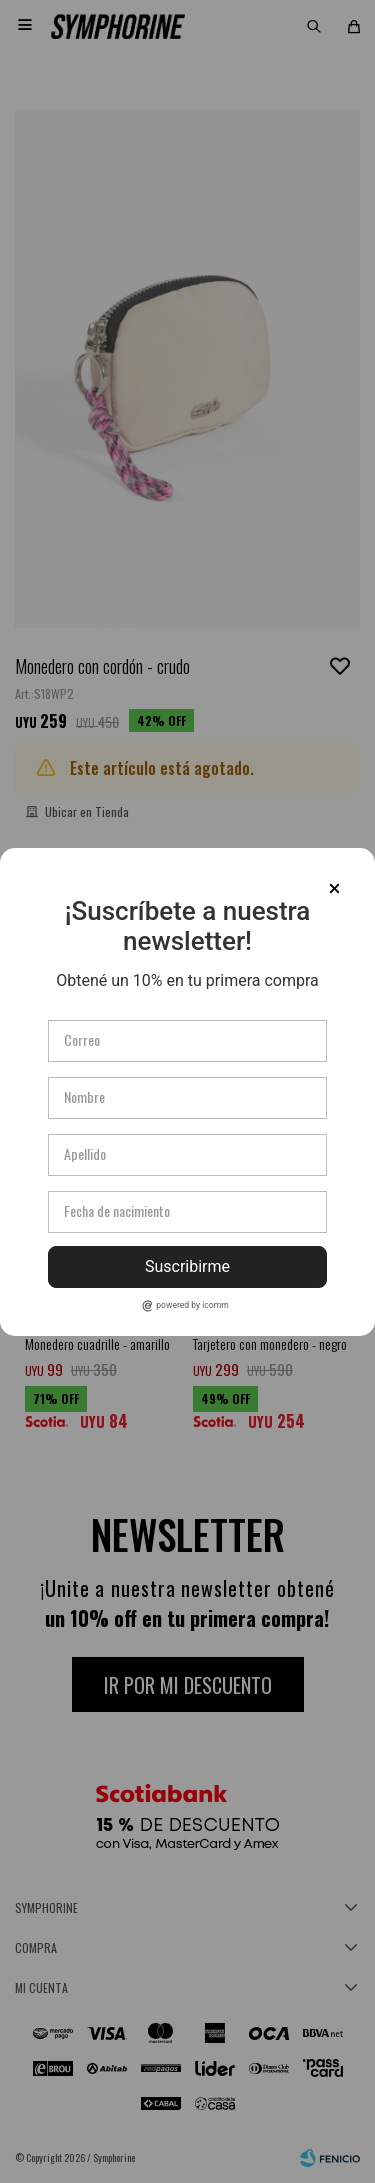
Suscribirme (187, 1266)
